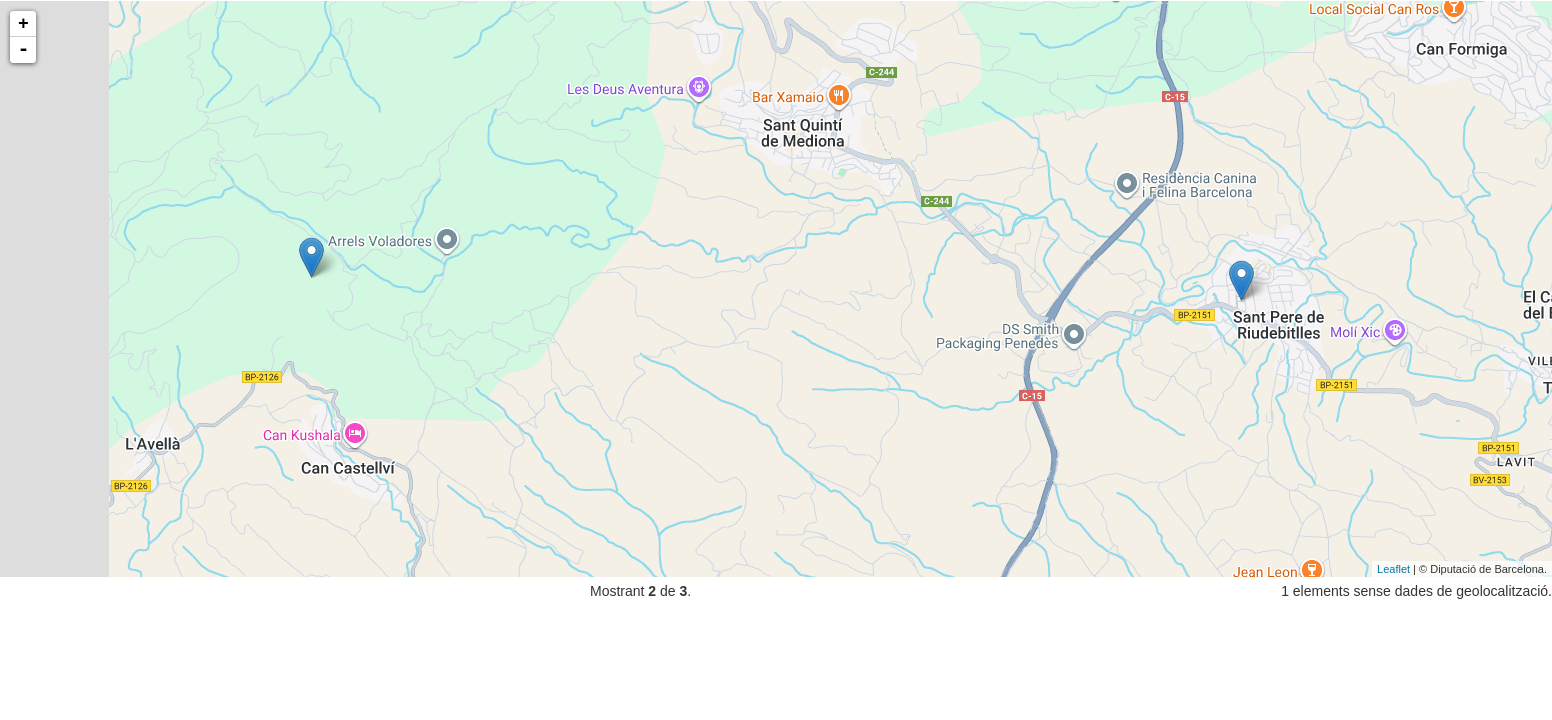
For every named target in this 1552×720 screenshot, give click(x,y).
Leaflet (1393, 569)
